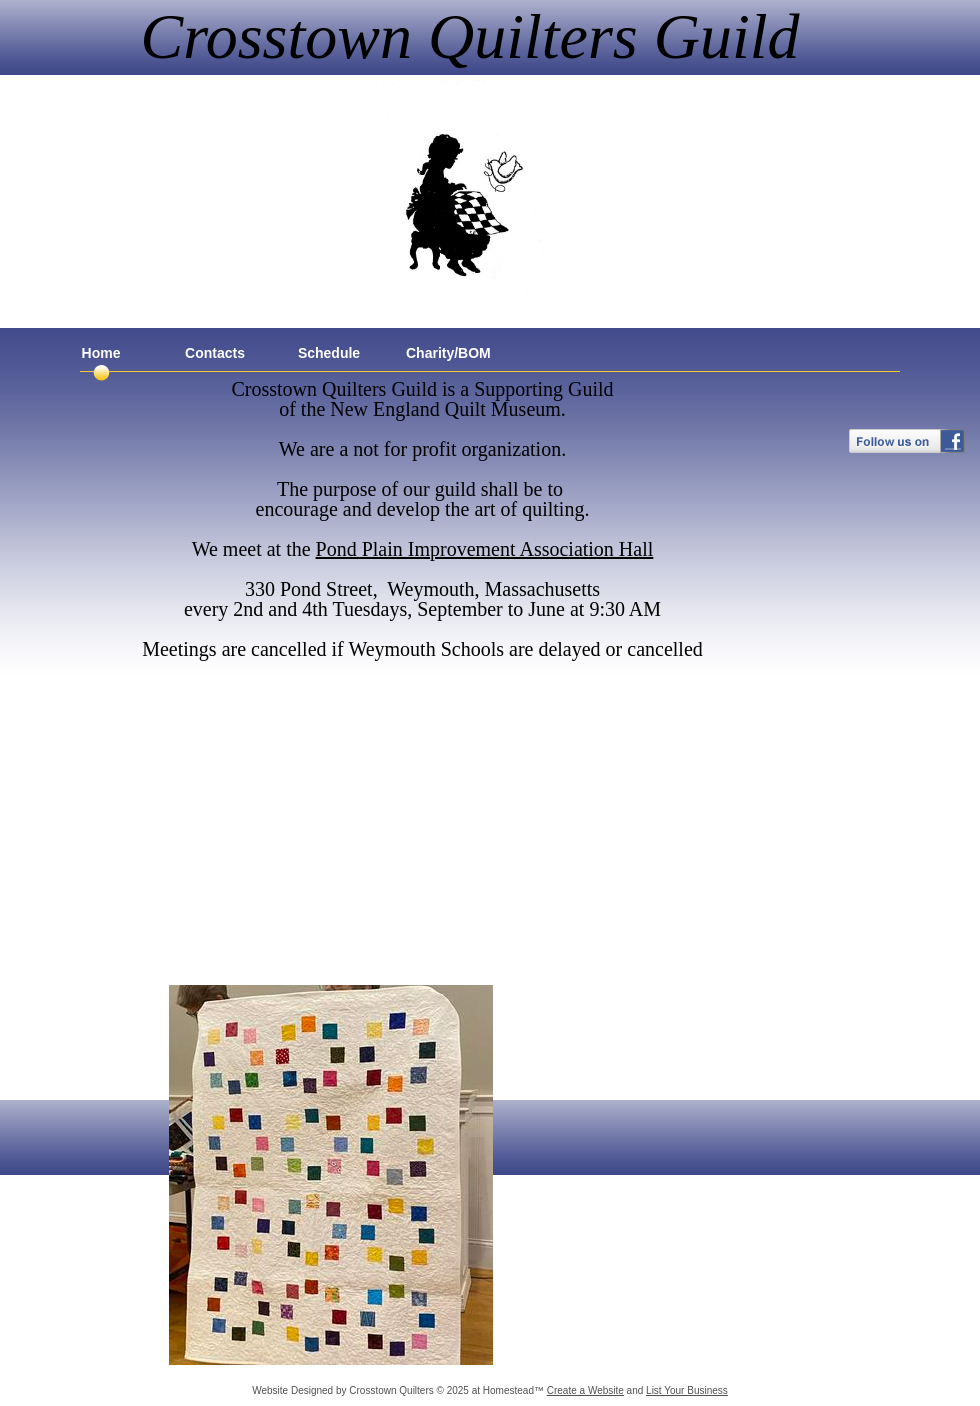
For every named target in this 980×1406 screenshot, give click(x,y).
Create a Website (585, 1390)
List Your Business (687, 1390)
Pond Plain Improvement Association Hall (485, 549)
